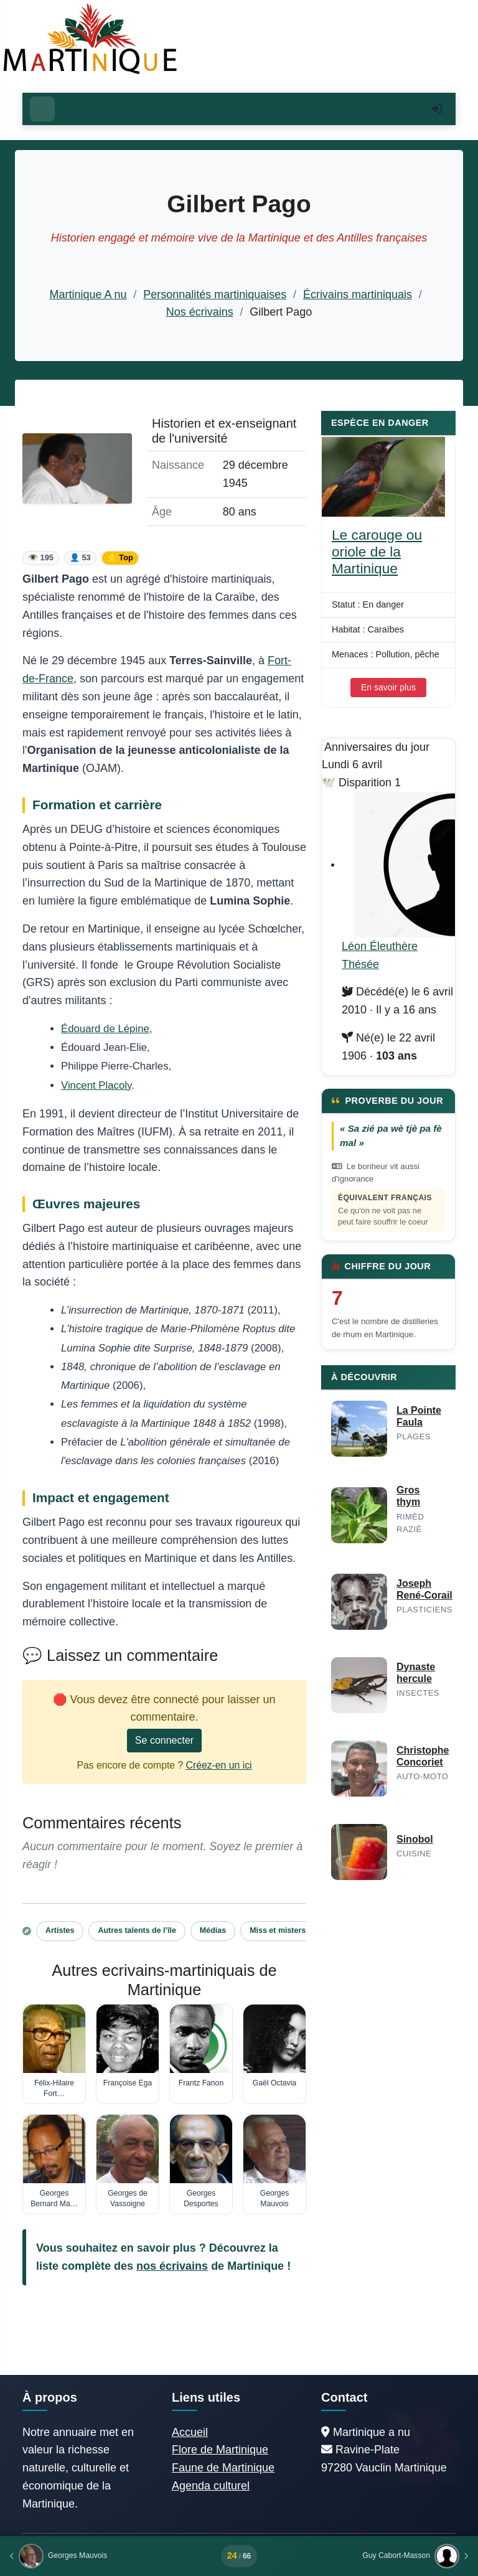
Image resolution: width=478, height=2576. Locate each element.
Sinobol (414, 1839)
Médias (213, 1930)
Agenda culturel (211, 2486)
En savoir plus (388, 687)
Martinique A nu (87, 294)
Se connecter (164, 1740)
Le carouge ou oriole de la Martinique (377, 551)
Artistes (59, 1930)
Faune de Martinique (223, 2467)
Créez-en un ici (219, 1765)
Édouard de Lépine (105, 1029)
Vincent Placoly (96, 1085)
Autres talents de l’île (137, 1930)
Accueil (190, 2432)
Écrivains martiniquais (357, 294)
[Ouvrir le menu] (42, 108)
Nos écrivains (199, 312)
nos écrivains (172, 2266)
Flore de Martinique (220, 2449)
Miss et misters (278, 1930)
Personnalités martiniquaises (214, 294)
